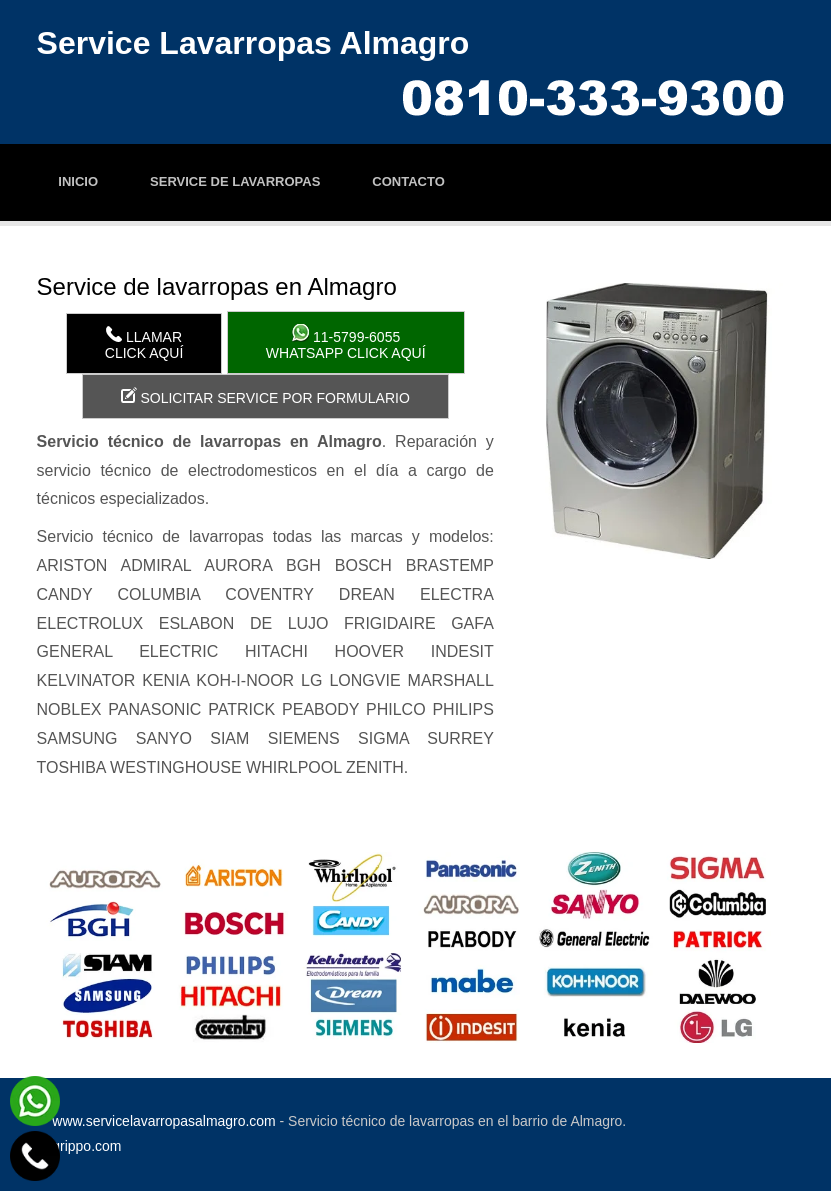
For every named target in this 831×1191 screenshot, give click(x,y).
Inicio (78, 181)
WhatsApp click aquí (346, 342)
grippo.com (86, 1146)
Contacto (408, 181)
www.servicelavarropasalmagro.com (163, 1121)
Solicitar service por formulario (265, 396)
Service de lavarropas (235, 181)
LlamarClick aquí (144, 343)
